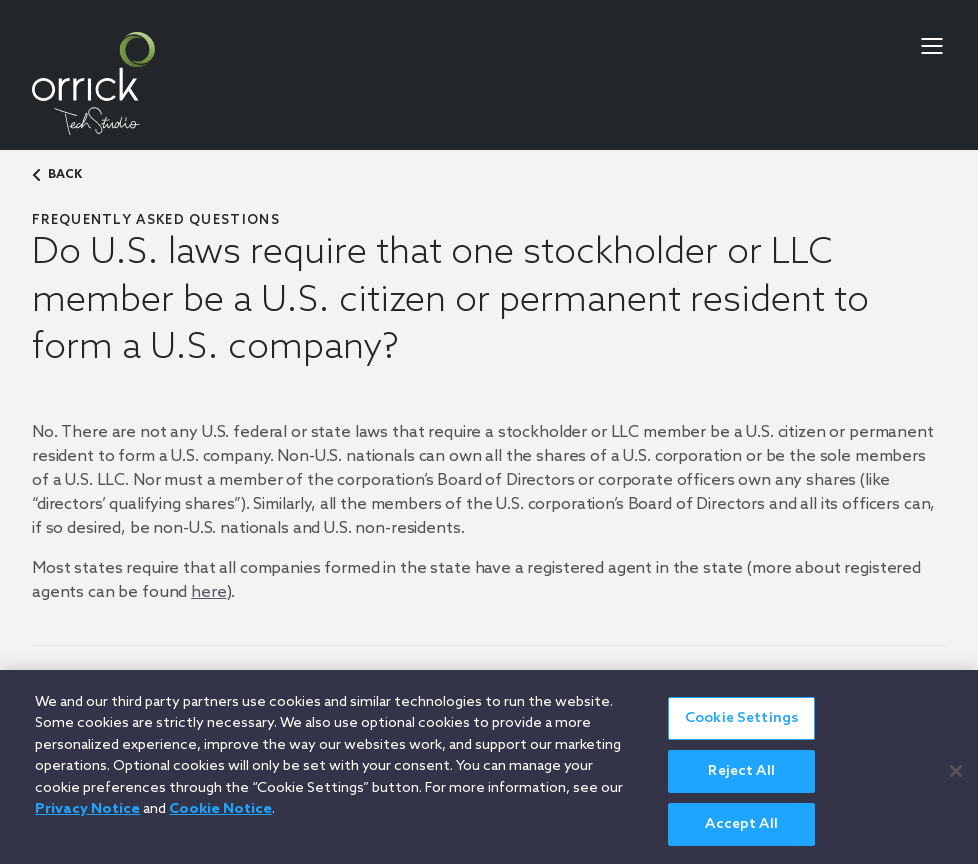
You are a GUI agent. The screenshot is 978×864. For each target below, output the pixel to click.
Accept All (741, 832)
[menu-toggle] (932, 46)
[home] (93, 83)
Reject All (741, 779)
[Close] (956, 778)
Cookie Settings (741, 726)
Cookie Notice (220, 817)
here (208, 592)
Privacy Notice (87, 817)
